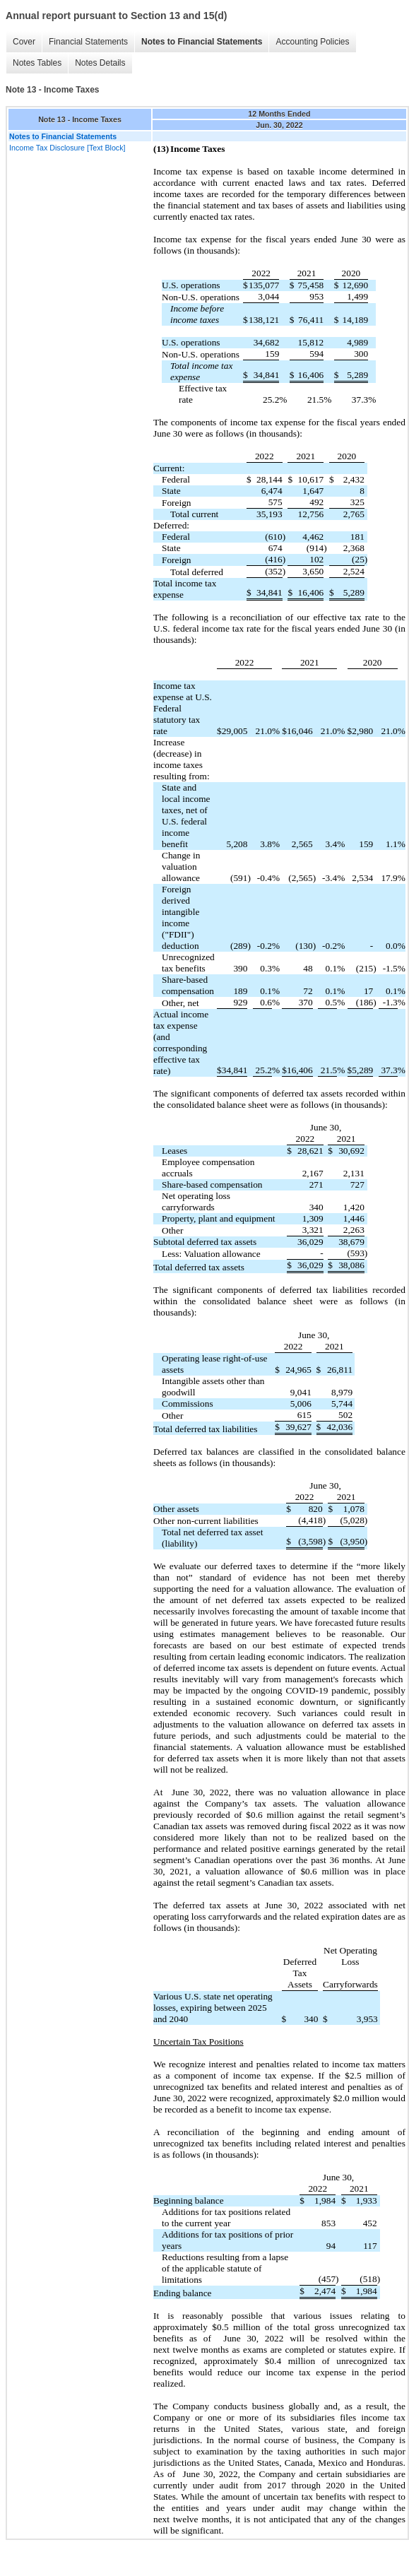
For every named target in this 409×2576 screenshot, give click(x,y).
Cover (24, 42)
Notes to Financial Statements (201, 42)
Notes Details (100, 63)
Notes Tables (37, 63)
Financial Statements (88, 42)
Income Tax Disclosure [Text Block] (67, 147)
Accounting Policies (312, 42)
